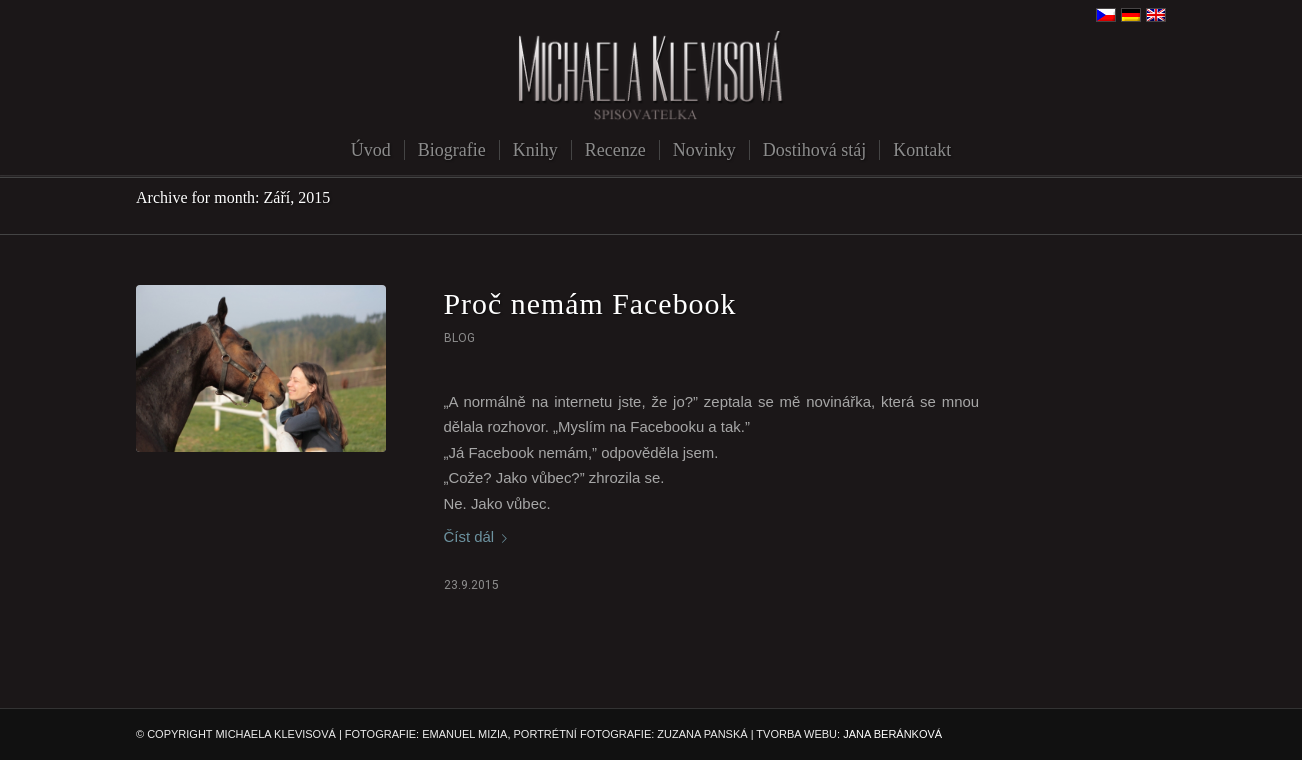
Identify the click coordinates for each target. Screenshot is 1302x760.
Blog (459, 338)
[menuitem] (371, 150)
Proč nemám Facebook (590, 303)
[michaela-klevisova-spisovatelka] (651, 77)
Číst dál (480, 536)
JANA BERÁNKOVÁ (892, 734)
